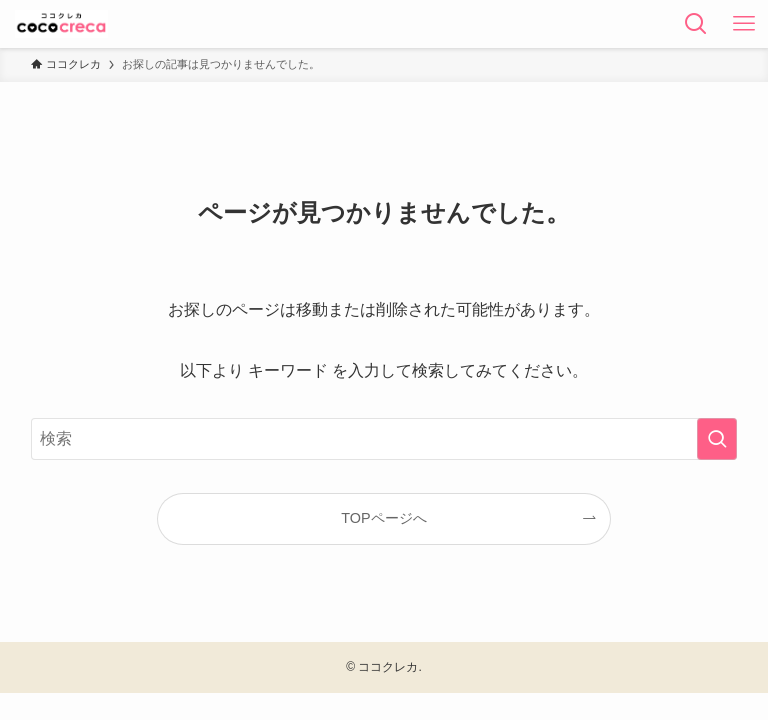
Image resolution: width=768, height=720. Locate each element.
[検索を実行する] (717, 439)
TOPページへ (383, 518)
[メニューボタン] (744, 24)
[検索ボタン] (696, 24)
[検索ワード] (384, 439)
